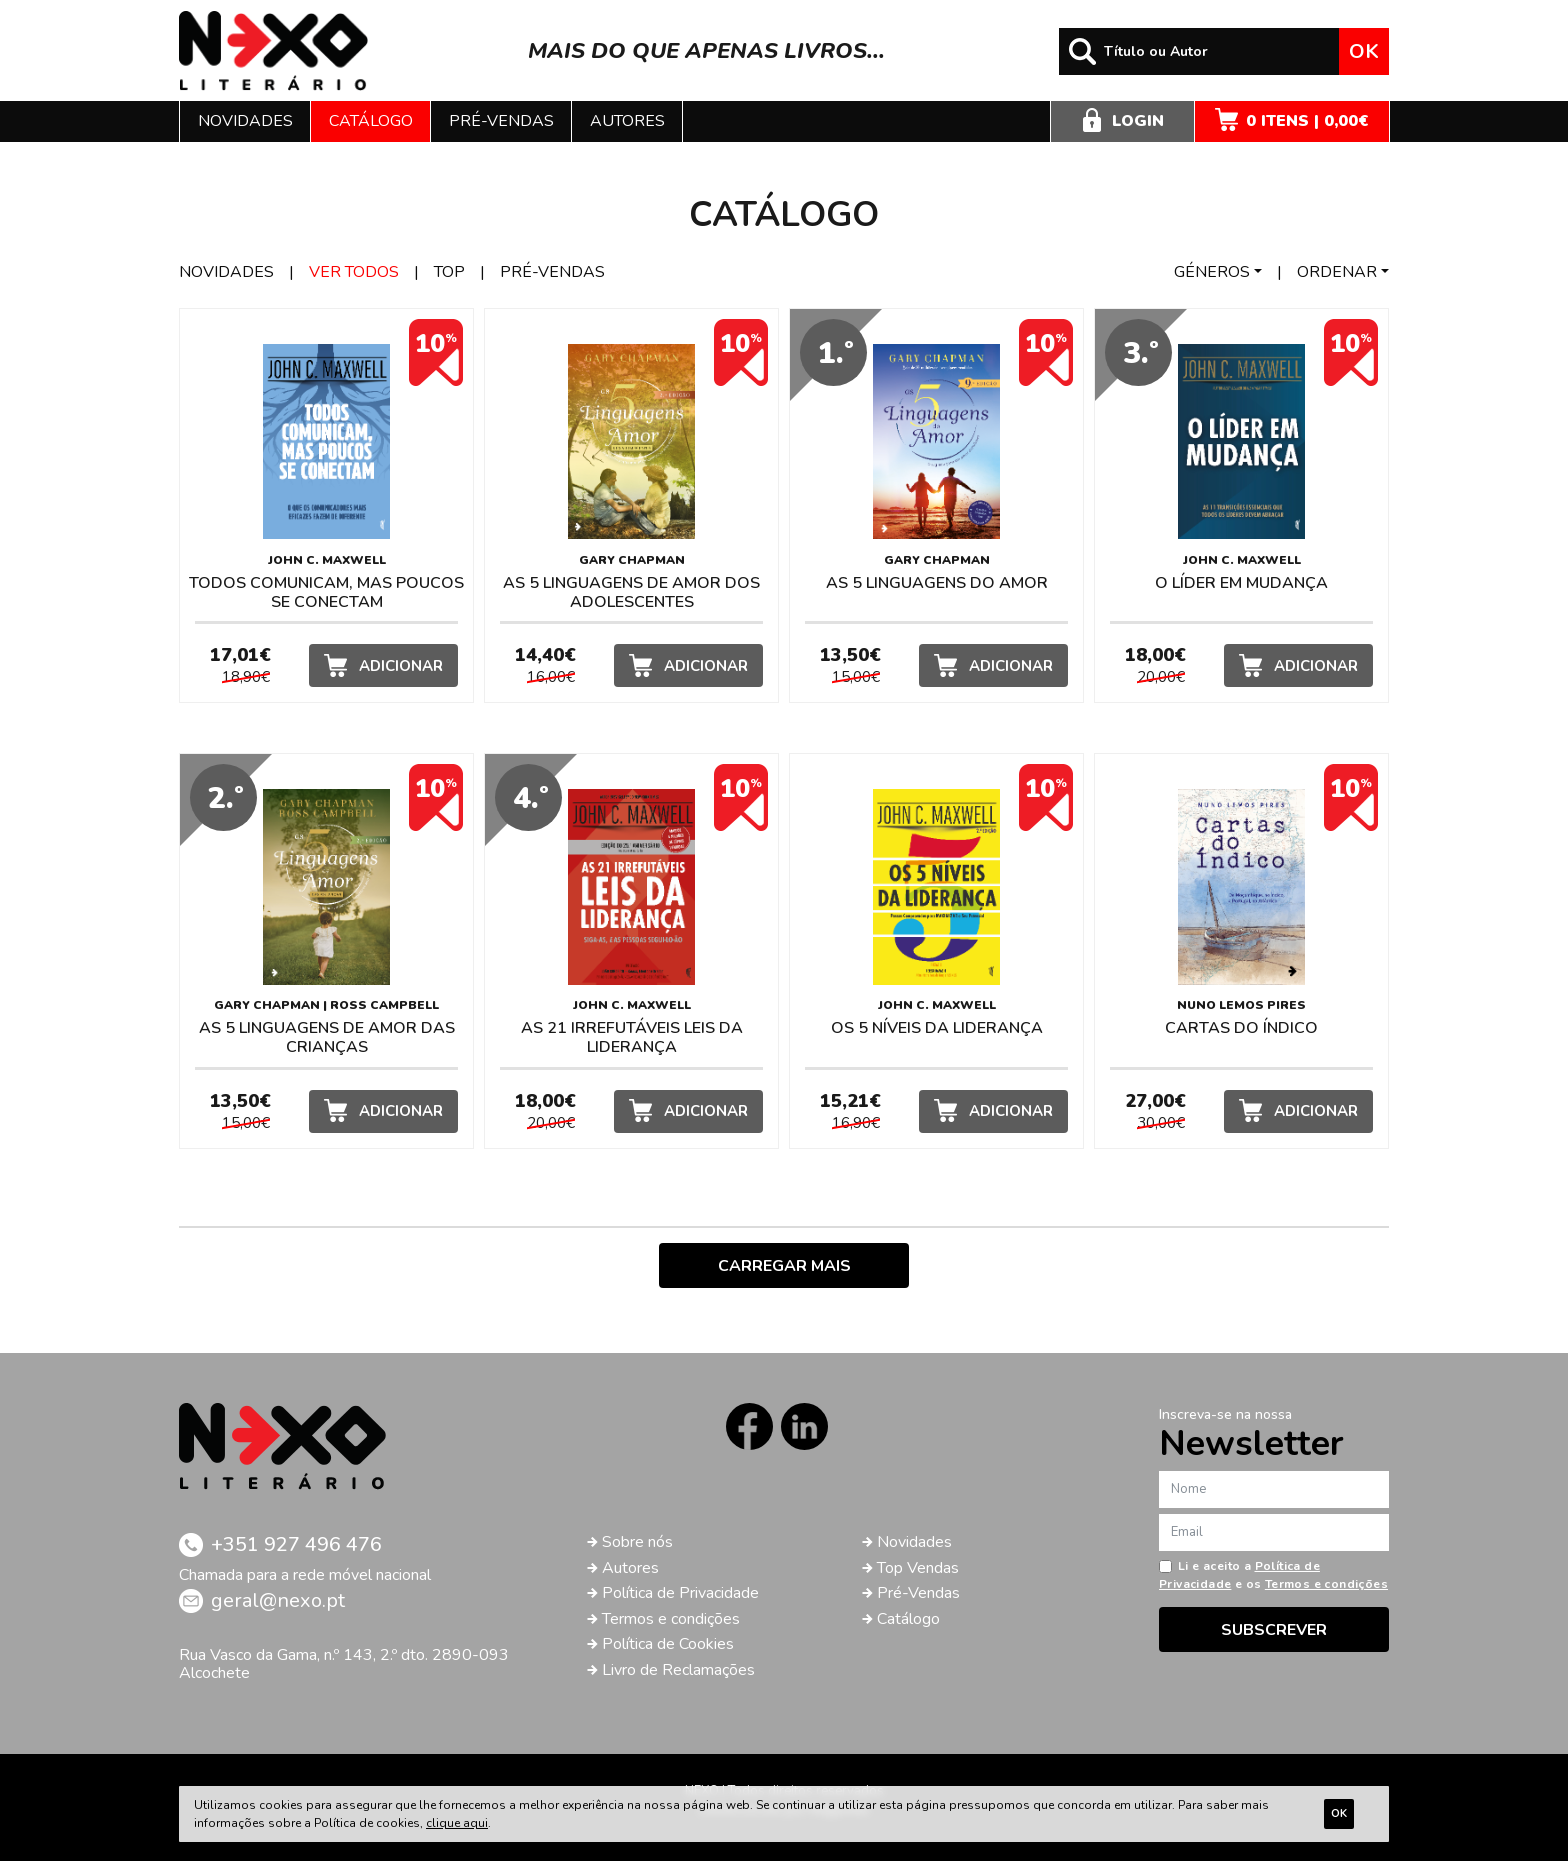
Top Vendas (918, 1568)
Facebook (749, 1426)
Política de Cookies (668, 1644)
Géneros (1212, 272)
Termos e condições (671, 1619)
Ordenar (1337, 272)
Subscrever (1274, 1630)
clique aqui (457, 1823)
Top (449, 272)
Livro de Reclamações (678, 1670)
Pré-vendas (501, 121)
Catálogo (371, 121)
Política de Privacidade (680, 1593)
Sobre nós (637, 1542)
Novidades (245, 121)
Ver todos (354, 272)
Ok (1364, 51)
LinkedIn (804, 1426)
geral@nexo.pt (278, 1600)
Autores (627, 121)
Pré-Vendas (918, 1593)
